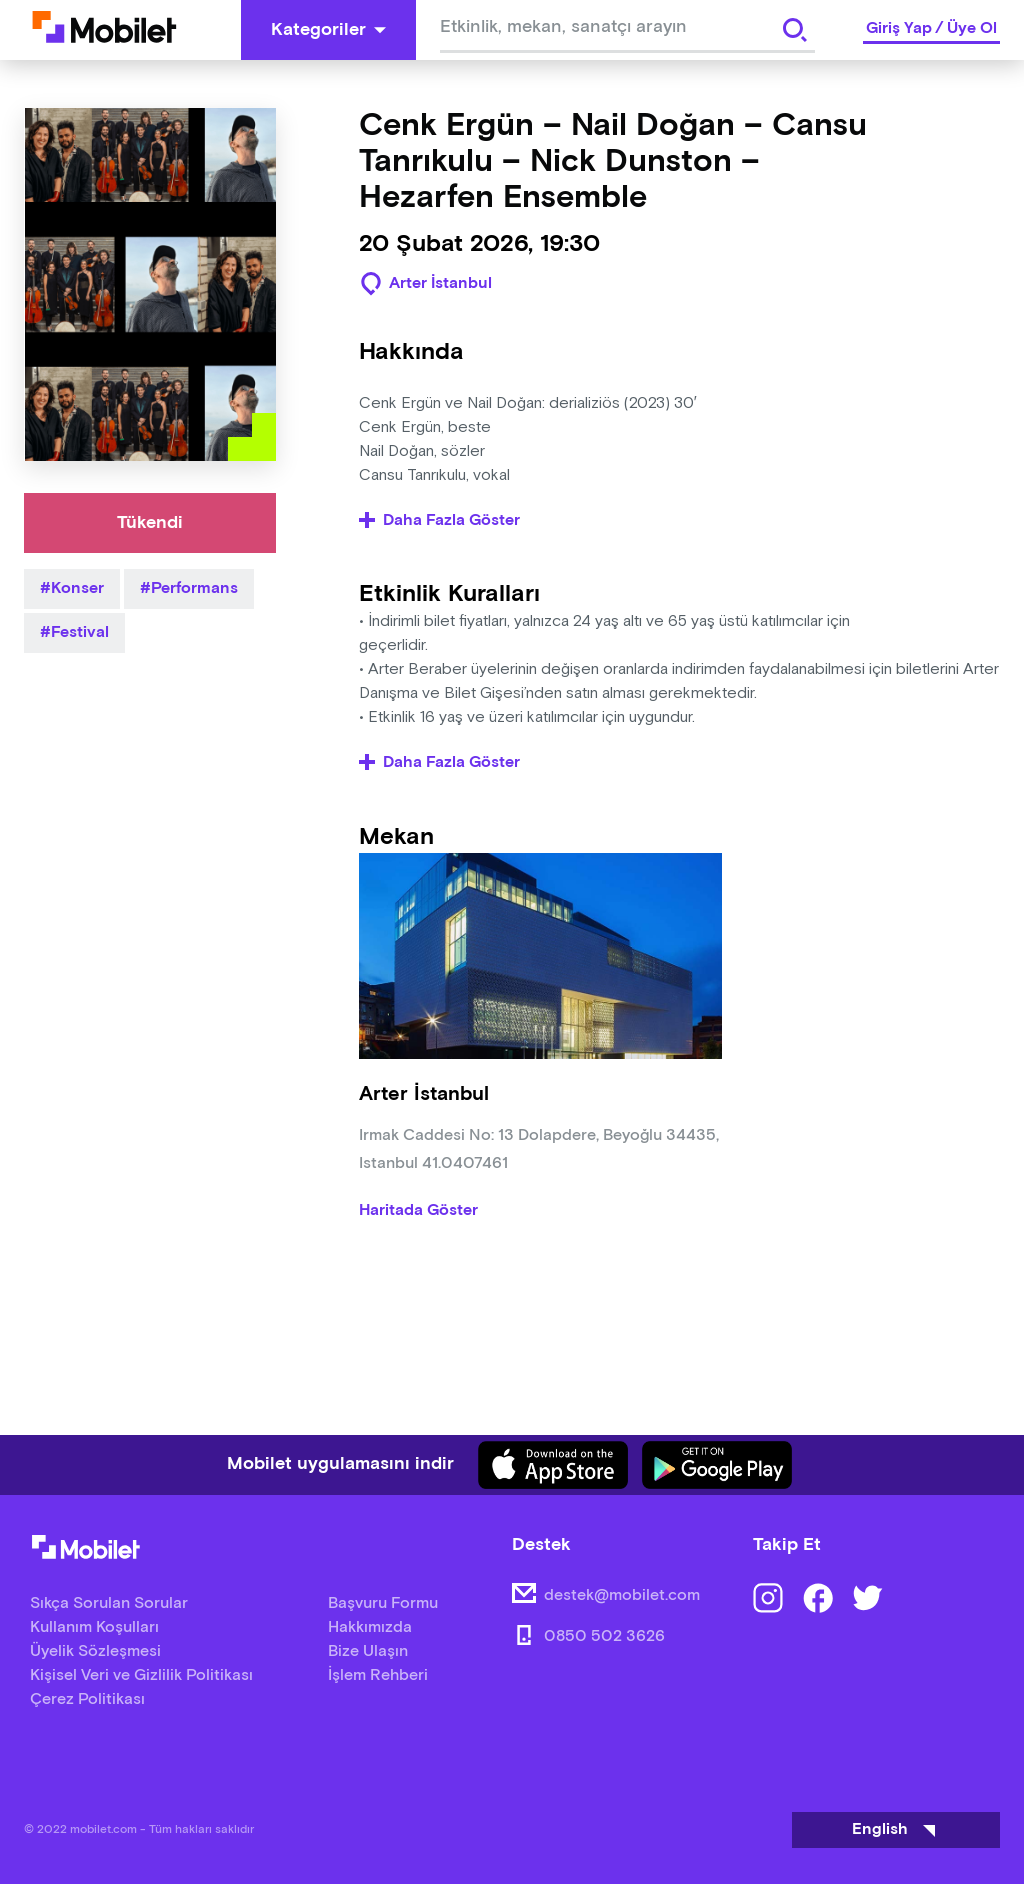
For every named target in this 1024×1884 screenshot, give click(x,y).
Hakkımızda (370, 1627)
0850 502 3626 (604, 1636)
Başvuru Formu (383, 1603)
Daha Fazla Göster (439, 521)
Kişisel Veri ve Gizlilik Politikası (141, 1675)
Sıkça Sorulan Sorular (109, 1603)
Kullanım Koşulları (94, 1627)
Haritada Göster (418, 1211)
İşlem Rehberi (378, 1675)
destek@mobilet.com (622, 1595)
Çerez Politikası (87, 1699)
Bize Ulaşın (368, 1651)
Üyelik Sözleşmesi (95, 1651)
